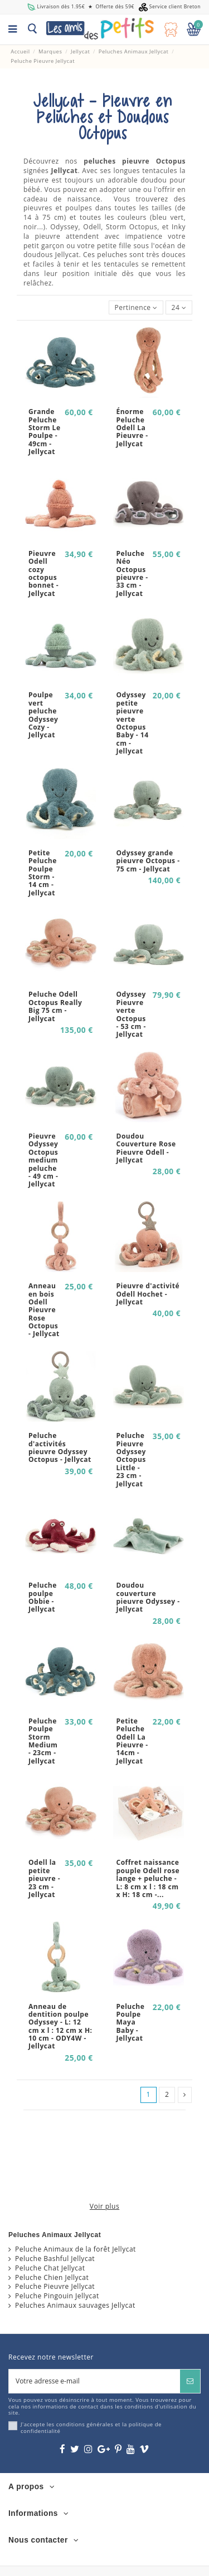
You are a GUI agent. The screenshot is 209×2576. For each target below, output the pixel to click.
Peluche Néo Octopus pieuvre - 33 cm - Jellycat (132, 573)
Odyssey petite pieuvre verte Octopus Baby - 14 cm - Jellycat (132, 723)
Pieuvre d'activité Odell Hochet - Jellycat (148, 1294)
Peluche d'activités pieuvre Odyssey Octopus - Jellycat (59, 1447)
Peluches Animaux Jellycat (54, 2235)
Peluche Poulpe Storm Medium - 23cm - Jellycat (42, 1741)
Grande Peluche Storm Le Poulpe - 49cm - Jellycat (44, 431)
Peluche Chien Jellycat (52, 2277)
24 (179, 307)
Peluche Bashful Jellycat (55, 2258)
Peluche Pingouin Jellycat (57, 2296)
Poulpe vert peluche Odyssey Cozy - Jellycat (43, 715)
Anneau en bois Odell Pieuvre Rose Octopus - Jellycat (44, 1309)
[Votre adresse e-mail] (94, 2381)
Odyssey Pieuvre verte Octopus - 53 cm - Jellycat (131, 1014)
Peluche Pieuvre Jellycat (55, 2286)
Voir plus (104, 2206)
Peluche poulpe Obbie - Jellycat (42, 1597)
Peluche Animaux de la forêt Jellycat (75, 2249)
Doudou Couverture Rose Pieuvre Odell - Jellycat (146, 1148)
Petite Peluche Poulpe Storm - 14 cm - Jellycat (42, 873)
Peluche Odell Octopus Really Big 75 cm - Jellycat (55, 1006)
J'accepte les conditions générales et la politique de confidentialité (91, 2427)
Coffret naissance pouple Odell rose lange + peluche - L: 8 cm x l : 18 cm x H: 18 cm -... (147, 1878)
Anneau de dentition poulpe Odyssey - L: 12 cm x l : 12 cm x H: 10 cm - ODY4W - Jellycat (60, 2026)
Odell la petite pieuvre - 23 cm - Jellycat (44, 1878)
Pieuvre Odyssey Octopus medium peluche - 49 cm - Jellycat (43, 1160)
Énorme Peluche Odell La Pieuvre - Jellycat (132, 428)
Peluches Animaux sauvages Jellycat (75, 2305)
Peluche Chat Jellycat (50, 2268)
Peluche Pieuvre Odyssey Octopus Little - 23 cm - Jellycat (131, 1459)
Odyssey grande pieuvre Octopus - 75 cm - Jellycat (148, 861)
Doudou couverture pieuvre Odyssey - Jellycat (148, 1597)
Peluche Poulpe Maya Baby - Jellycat (130, 2022)
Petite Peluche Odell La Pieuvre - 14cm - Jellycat (132, 1741)
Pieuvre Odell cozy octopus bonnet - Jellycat (43, 573)
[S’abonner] (190, 2381)
